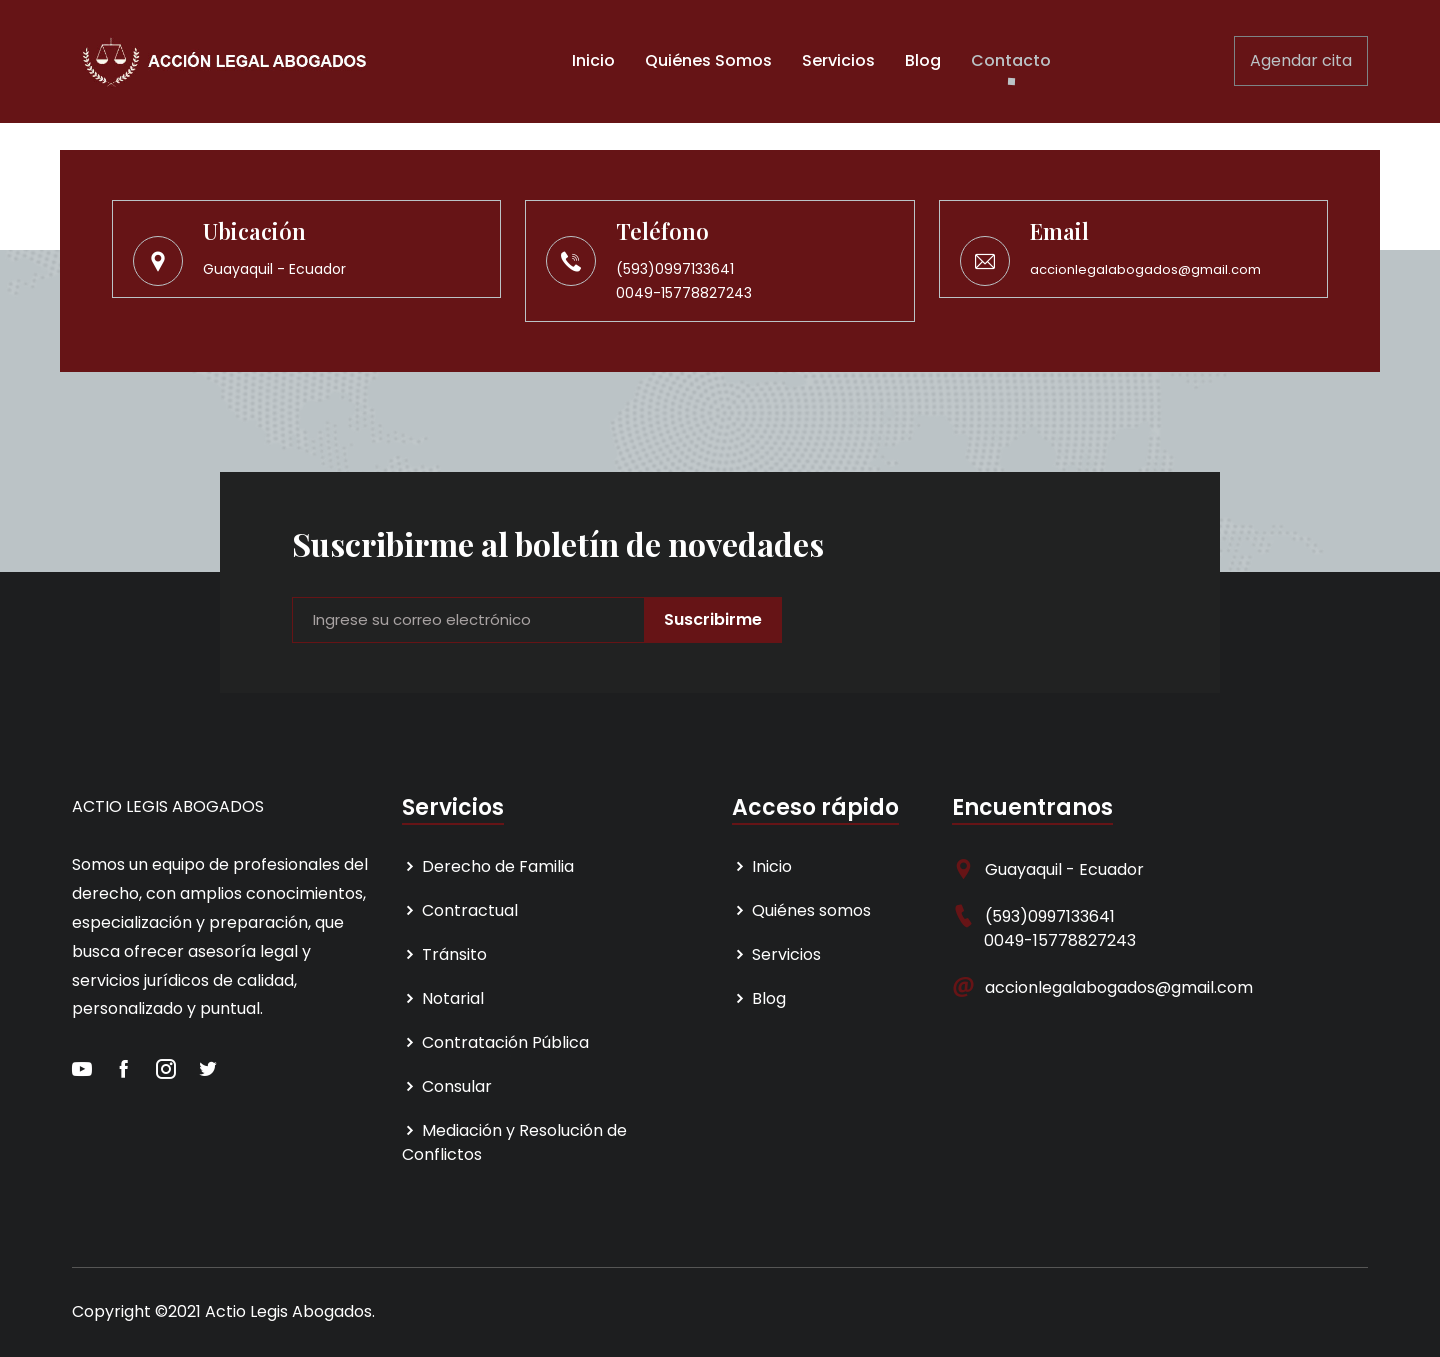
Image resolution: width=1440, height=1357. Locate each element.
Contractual (460, 910)
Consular (447, 1086)
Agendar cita (1301, 60)
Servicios (838, 60)
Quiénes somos (801, 910)
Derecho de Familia (488, 866)
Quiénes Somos (708, 60)
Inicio (593, 60)
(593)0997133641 (675, 269)
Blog (923, 60)
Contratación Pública (495, 1042)
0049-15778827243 (684, 293)
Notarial (443, 998)
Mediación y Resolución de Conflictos (514, 1142)
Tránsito (444, 954)
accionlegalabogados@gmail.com (1145, 269)
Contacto (1011, 60)
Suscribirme (713, 619)
